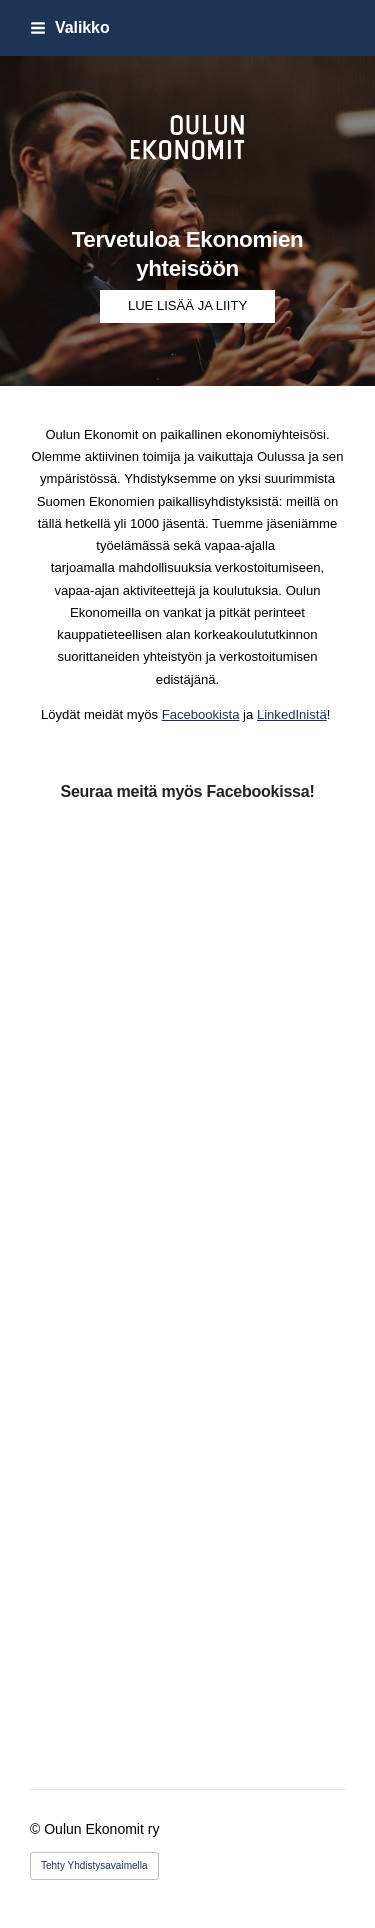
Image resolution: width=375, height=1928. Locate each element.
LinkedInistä (292, 714)
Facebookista (201, 714)
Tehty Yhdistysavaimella (94, 1865)
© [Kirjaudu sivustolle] (37, 1829)
